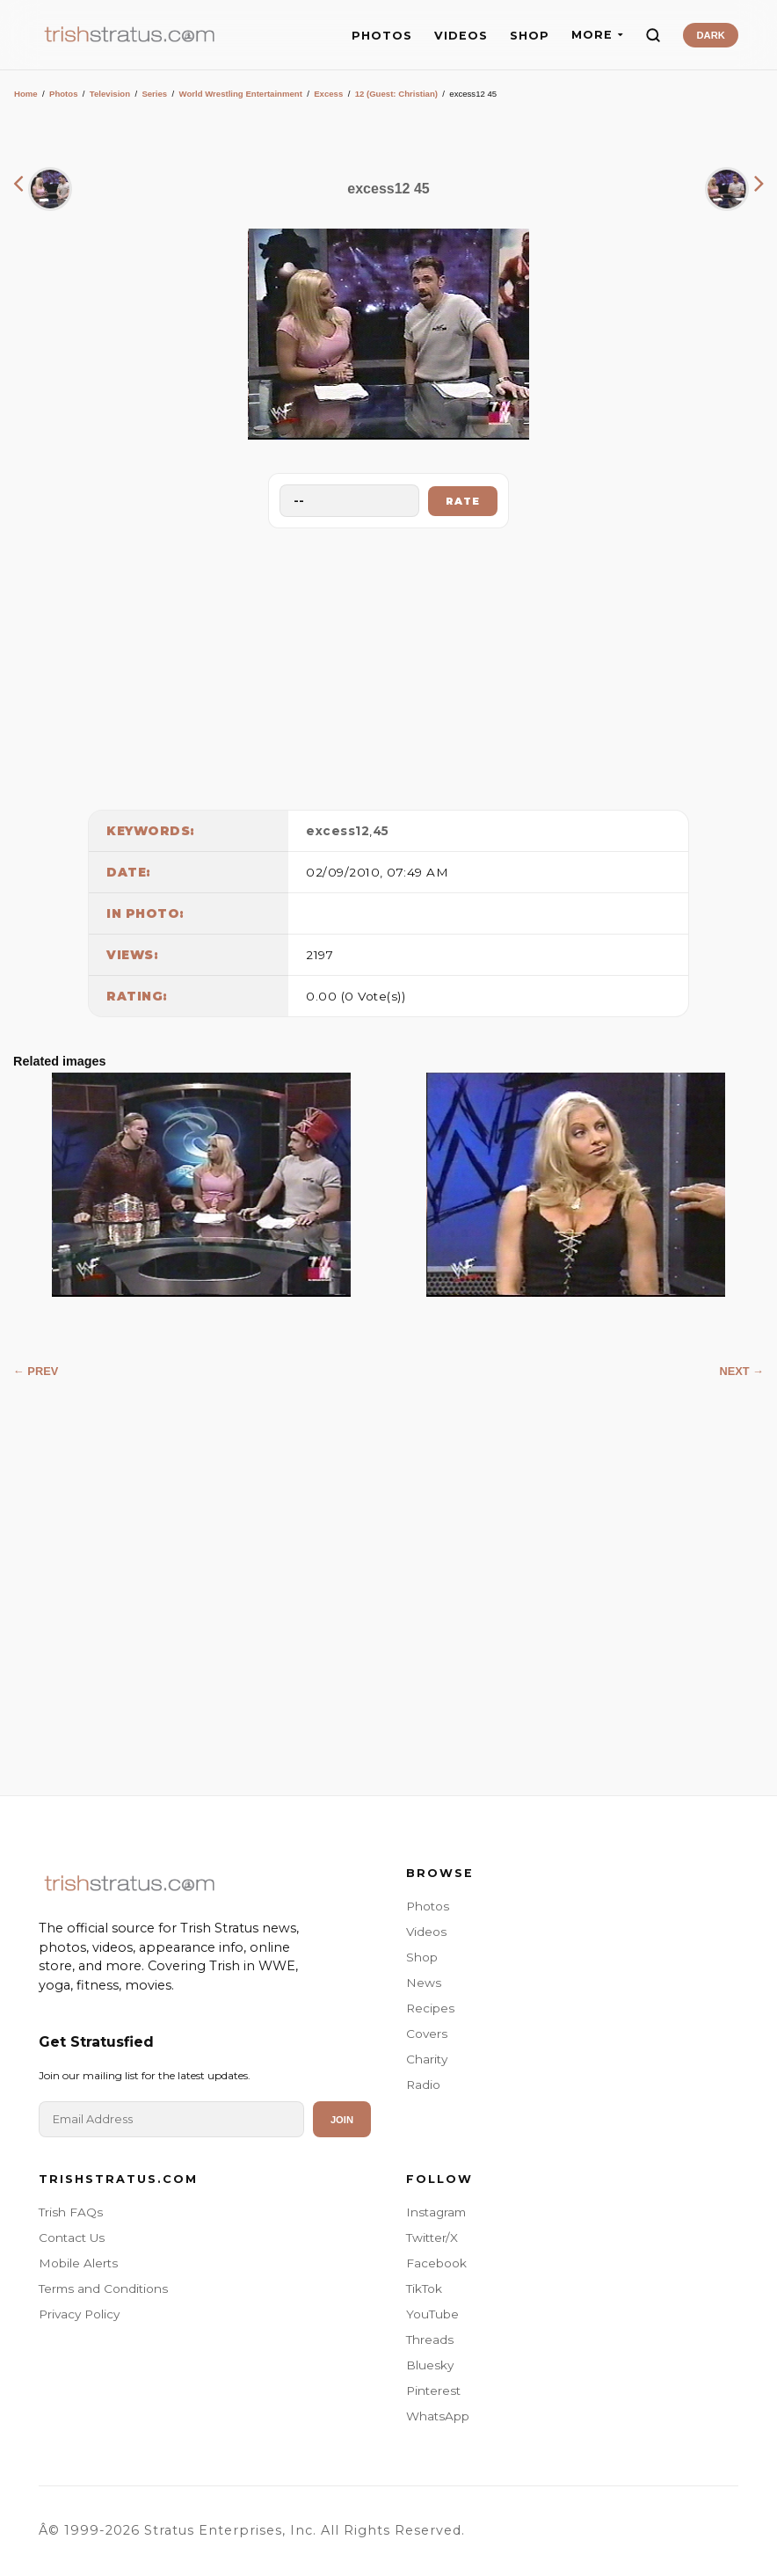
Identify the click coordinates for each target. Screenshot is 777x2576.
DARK (710, 35)
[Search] (653, 35)
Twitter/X (432, 2237)
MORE (597, 34)
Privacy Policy (79, 2314)
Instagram (436, 2212)
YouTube (432, 2314)
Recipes (430, 2008)
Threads (430, 2339)
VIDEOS (461, 35)
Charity (426, 2059)
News (423, 1983)
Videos (426, 1932)
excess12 (337, 831)
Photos (63, 93)
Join (341, 2119)
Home (26, 93)
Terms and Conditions (103, 2288)
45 (381, 831)
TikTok (424, 2288)
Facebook (436, 2263)
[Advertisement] (388, 665)
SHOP (529, 35)
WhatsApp (437, 2416)
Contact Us (72, 2237)
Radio (423, 2085)
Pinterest (433, 2390)
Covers (426, 2034)
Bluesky (430, 2365)
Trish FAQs (71, 2212)
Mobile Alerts (78, 2263)
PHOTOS (382, 35)
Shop (422, 1957)
